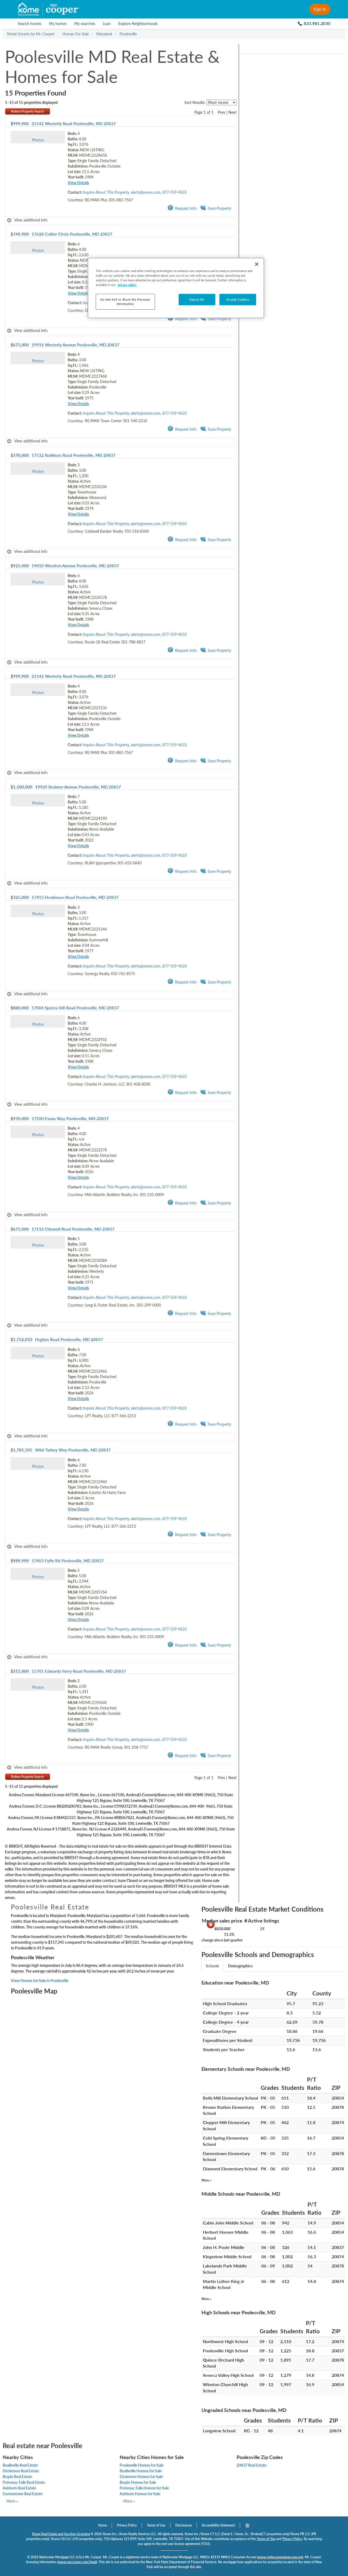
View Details (78, 182)
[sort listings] (222, 102)
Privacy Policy (127, 2525)
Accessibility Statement (218, 2525)
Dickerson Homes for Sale (141, 2476)
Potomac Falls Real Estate (24, 2482)
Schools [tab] (212, 1966)
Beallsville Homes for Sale (141, 2471)
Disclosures (183, 2525)
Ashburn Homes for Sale (140, 2493)
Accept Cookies (237, 299)
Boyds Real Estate (17, 2476)
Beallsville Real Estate (20, 2465)
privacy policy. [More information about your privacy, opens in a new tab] (127, 284)
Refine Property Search (27, 111)
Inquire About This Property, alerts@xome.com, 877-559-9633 (135, 192)
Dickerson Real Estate (21, 2471)
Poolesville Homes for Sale (141, 2465)
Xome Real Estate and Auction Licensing (61, 2534)
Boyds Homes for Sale (138, 2482)
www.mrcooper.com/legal (77, 2562)
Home (102, 2525)
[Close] (257, 264)
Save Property (215, 208)
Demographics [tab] (240, 1966)
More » (206, 2180)
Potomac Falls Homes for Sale (144, 2488)
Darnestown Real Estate (22, 2493)
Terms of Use (156, 2525)
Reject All (196, 299)
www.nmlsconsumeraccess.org (280, 2557)
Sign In (319, 8)
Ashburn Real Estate (19, 2488)
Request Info (182, 208)
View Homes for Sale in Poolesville (39, 1980)
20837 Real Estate (251, 2465)
